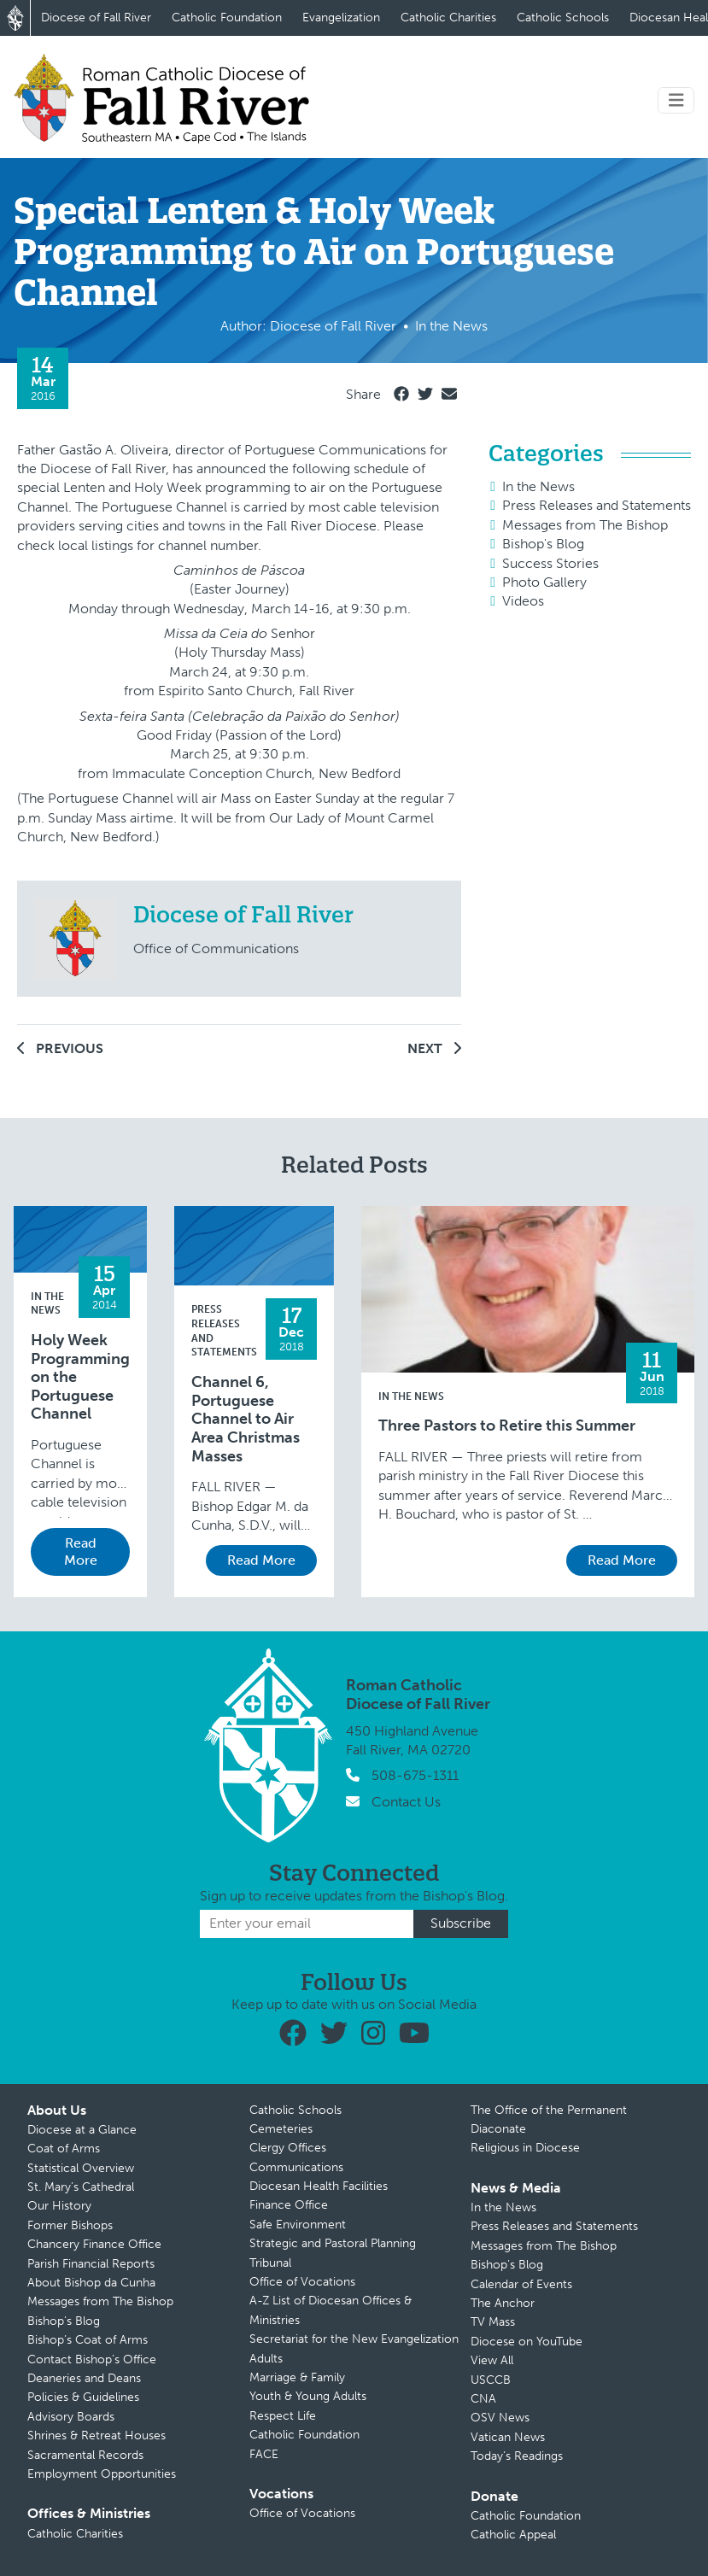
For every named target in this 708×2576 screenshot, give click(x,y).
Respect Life (282, 2416)
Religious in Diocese (525, 2147)
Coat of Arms (63, 2148)
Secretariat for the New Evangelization (354, 2339)
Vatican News (508, 2437)
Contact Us (406, 1802)
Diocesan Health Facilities (318, 2186)
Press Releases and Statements (596, 505)
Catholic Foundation (227, 17)
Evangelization (341, 17)
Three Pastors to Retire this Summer (506, 1426)
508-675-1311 (415, 1775)
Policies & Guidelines (83, 2397)
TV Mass (493, 2322)
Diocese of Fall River (96, 17)
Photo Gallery (544, 582)
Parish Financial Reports (91, 2264)
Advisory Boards (70, 2416)
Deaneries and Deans (84, 2378)
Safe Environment (297, 2224)
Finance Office (288, 2205)
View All (492, 2360)
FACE (263, 2454)
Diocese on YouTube (526, 2341)
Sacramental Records (85, 2455)
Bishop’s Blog (63, 2321)
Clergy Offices (287, 2147)
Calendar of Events (521, 2284)
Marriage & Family (297, 2377)
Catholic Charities (448, 17)
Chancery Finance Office (94, 2244)
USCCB (491, 2380)
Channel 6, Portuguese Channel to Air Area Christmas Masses (245, 1419)
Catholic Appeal (513, 2534)
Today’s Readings (517, 2456)
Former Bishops (70, 2225)
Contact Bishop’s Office (91, 2359)
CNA (483, 2399)
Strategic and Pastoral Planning (332, 2243)
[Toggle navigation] (676, 100)
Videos (523, 601)
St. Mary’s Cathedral (80, 2187)
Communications (296, 2167)
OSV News (500, 2417)
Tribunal (270, 2263)
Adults (266, 2358)
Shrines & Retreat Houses (96, 2435)
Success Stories (550, 563)
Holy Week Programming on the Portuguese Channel (80, 1377)
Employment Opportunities (101, 2474)
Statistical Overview (80, 2168)
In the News (538, 486)
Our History (59, 2205)
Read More (80, 1551)
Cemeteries (281, 2129)
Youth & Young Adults (307, 2396)
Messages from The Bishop (585, 525)
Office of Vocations (302, 2281)
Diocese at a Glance (82, 2129)
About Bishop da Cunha (91, 2282)
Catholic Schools (563, 17)
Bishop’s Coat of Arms (87, 2340)
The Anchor (503, 2303)
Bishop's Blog (543, 544)
